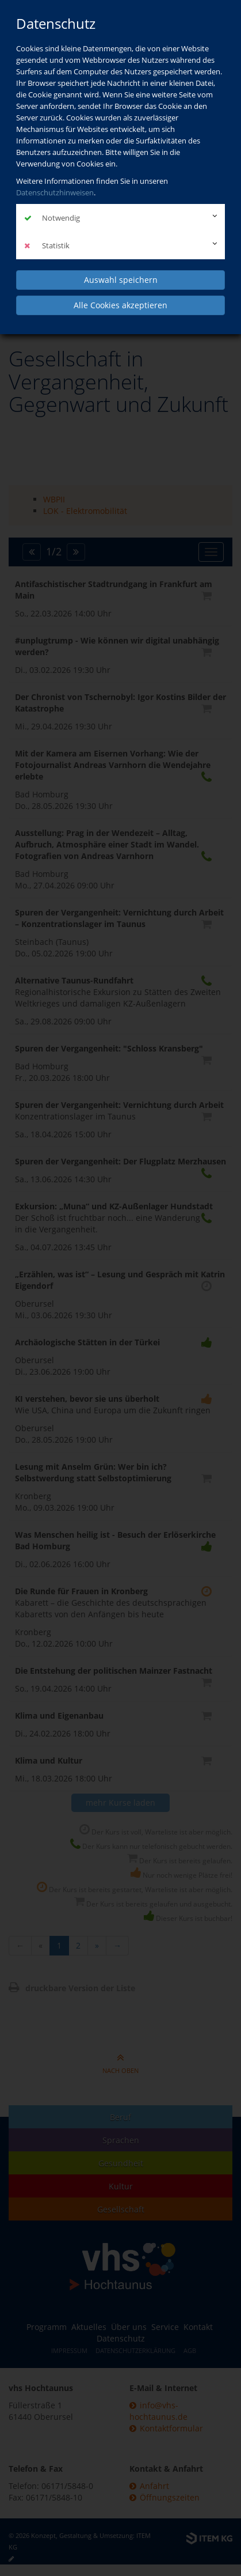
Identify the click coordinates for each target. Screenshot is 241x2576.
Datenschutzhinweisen (55, 192)
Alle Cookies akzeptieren (120, 305)
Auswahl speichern (121, 279)
